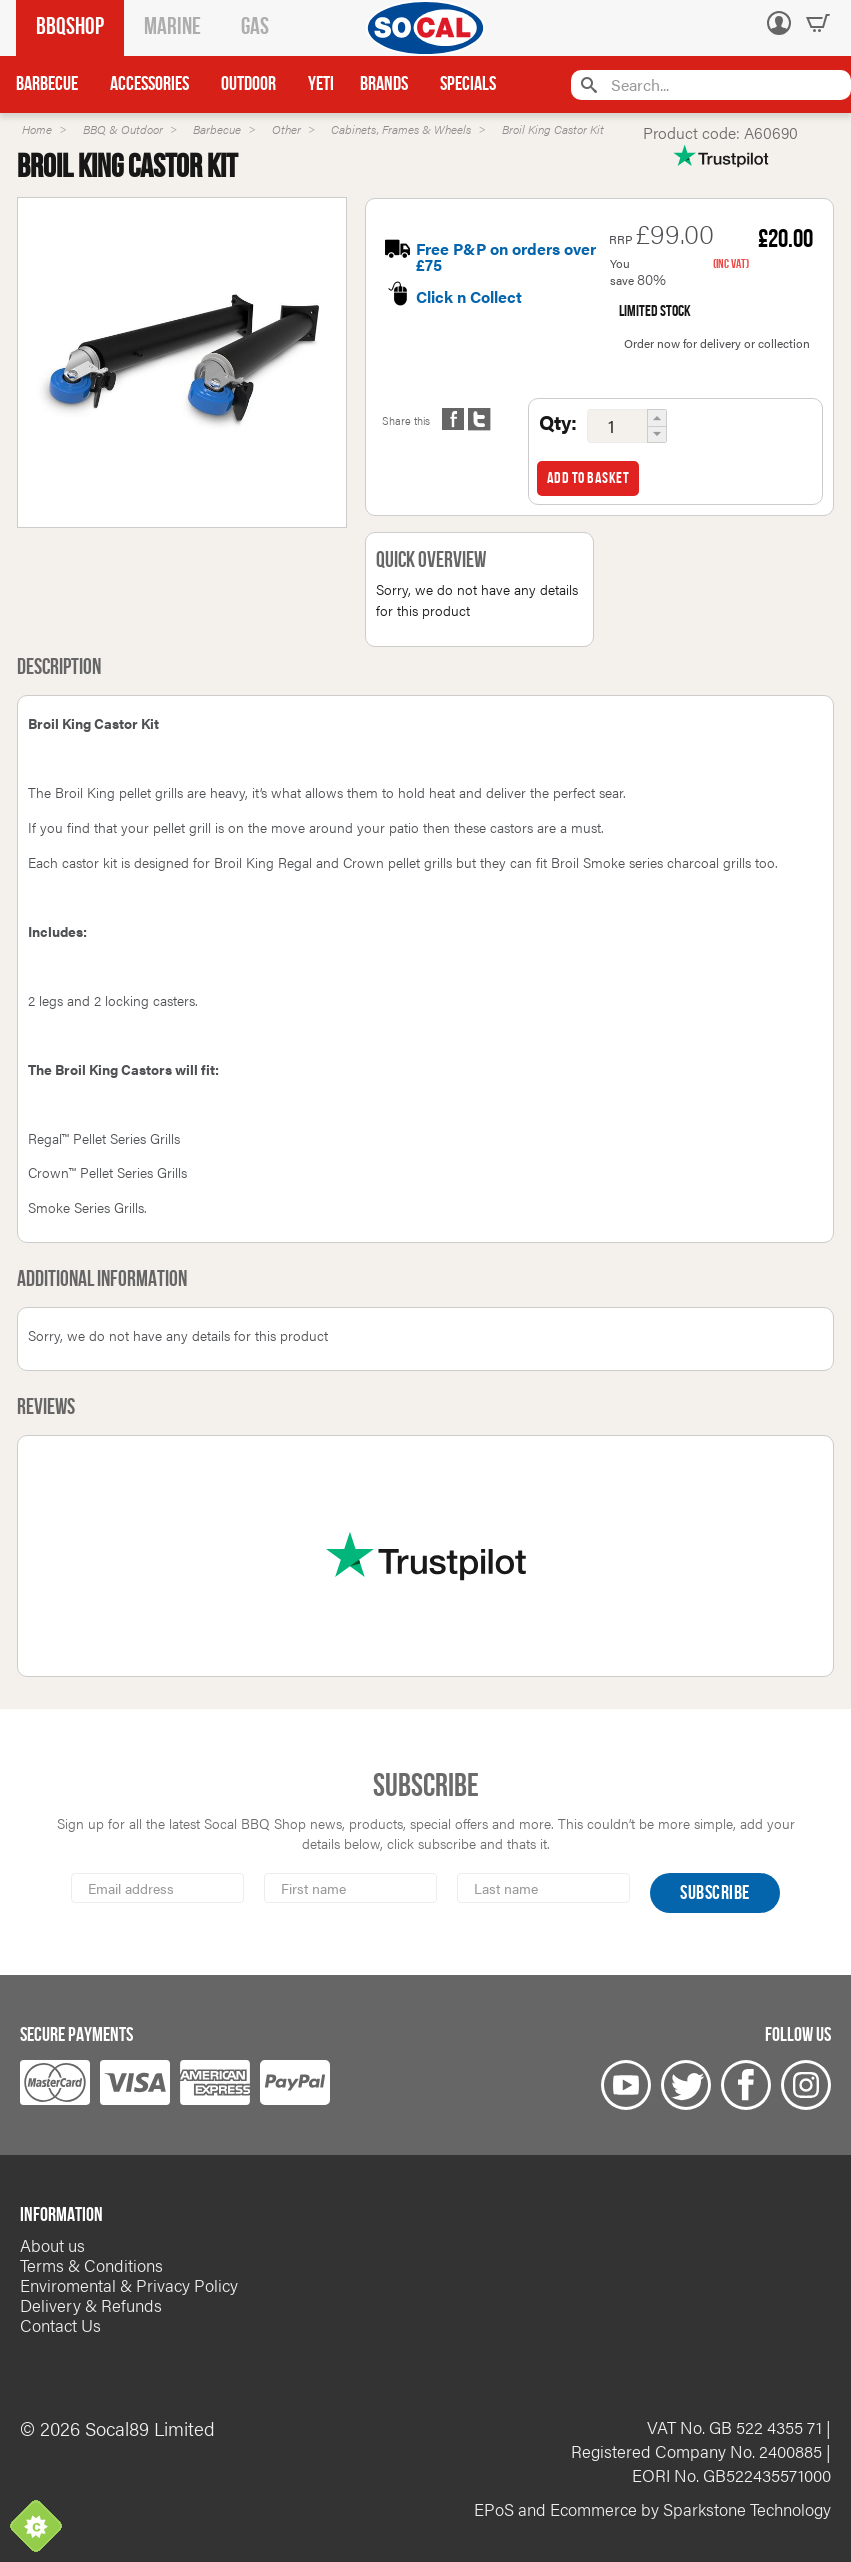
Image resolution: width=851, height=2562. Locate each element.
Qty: (558, 422)
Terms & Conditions (91, 2265)
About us (52, 2245)
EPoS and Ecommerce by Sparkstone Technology (652, 2509)
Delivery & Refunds (91, 2305)
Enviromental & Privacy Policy (129, 2285)
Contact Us (60, 2325)
